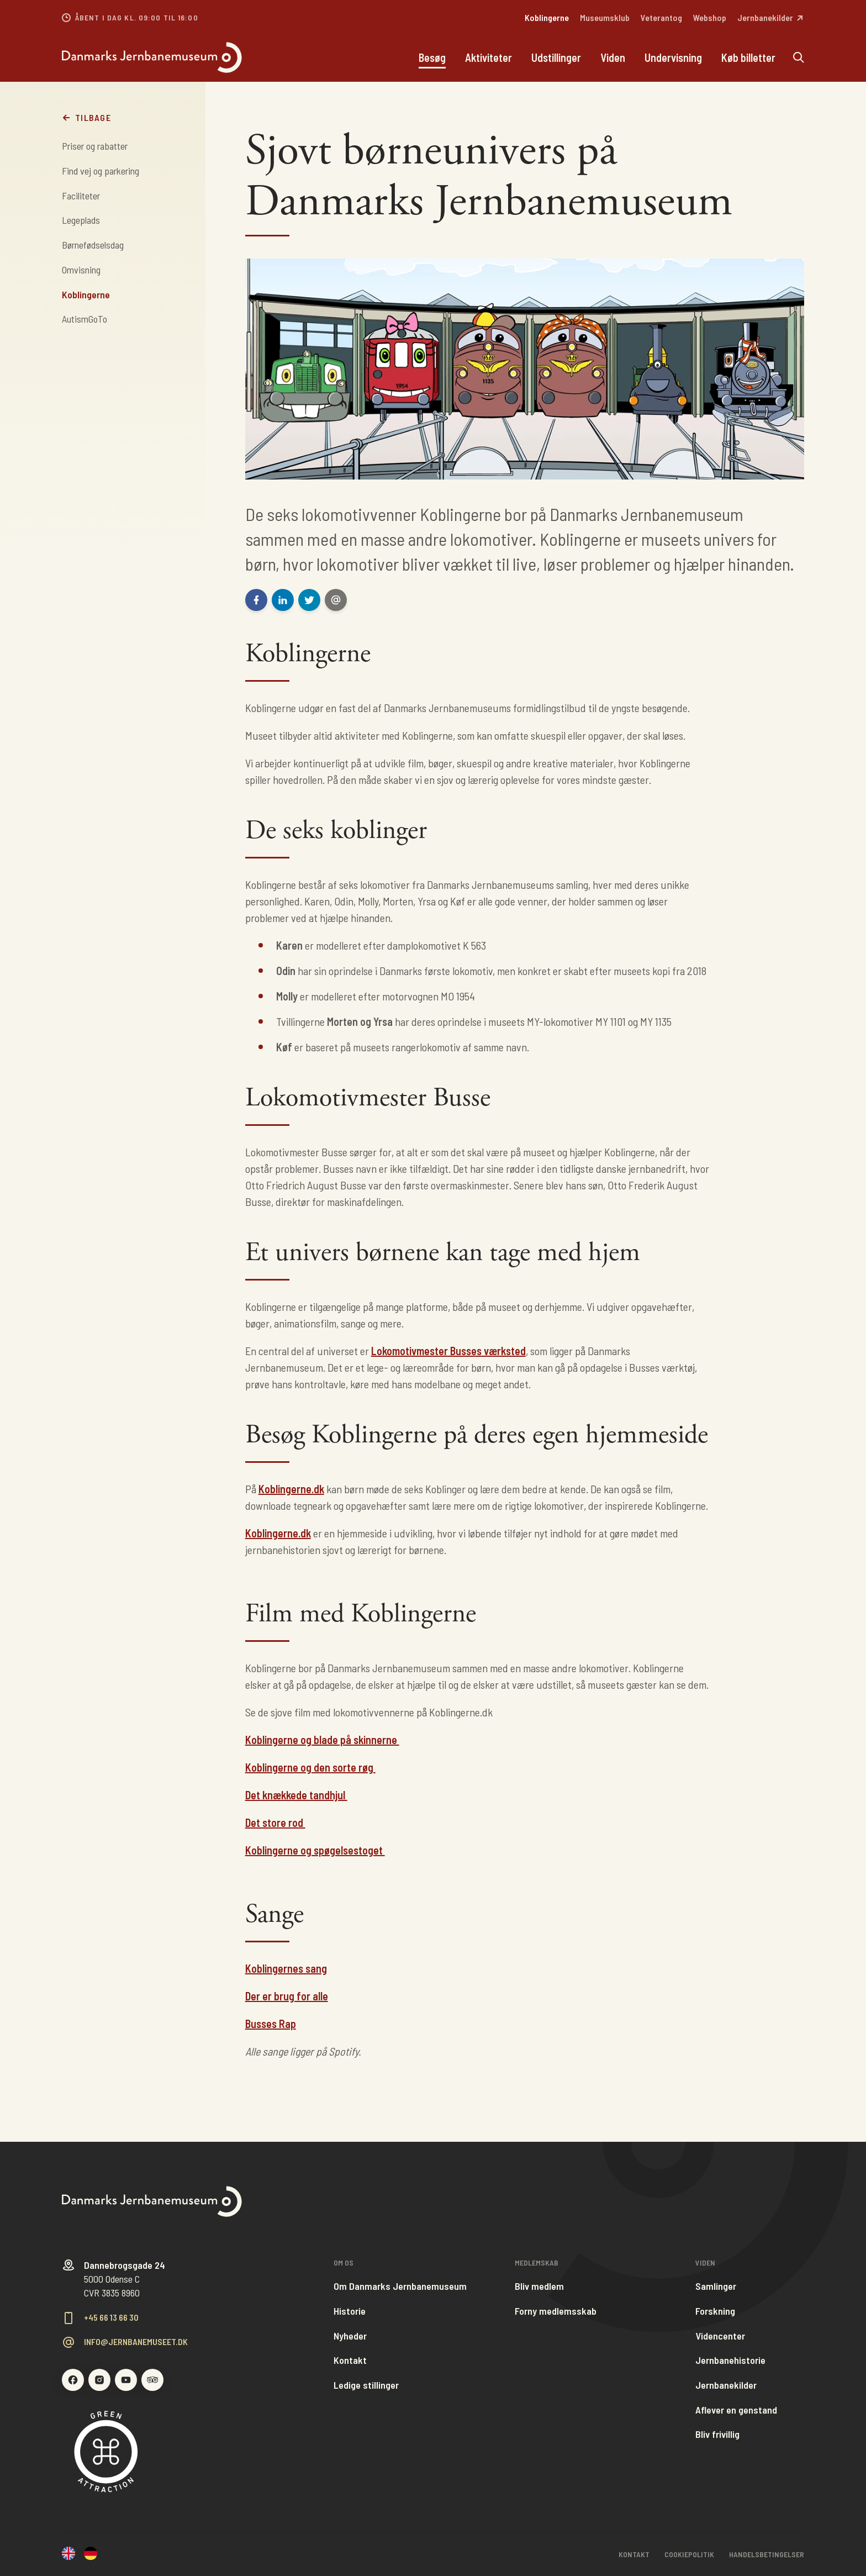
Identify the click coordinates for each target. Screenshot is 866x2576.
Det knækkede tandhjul (296, 1794)
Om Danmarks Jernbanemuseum (400, 2286)
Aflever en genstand (736, 2410)
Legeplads (81, 220)
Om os (343, 2262)
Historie (350, 2311)
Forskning (715, 2311)
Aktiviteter (488, 57)
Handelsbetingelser (766, 2554)
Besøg (432, 57)
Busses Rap (270, 2023)
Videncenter (720, 2336)
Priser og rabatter (95, 146)
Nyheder (350, 2336)
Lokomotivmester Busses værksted (448, 1350)
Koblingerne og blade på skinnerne (322, 1739)
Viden (612, 57)
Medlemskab (536, 2262)
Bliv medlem (539, 2286)
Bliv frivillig (717, 2434)
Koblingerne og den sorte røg (310, 1767)
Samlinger (715, 2286)
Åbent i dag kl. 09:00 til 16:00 (136, 17)
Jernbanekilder (726, 2385)
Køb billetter (748, 57)
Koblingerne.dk (291, 1488)
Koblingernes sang (286, 1968)
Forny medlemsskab (555, 2311)
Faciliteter (81, 195)
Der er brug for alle (286, 1996)
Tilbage (86, 118)
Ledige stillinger (366, 2385)
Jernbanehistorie (730, 2360)
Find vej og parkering (100, 171)
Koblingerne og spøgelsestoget (315, 1850)
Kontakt (350, 2360)
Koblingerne (86, 294)
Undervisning (673, 57)
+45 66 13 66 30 (111, 2317)
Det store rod (275, 1822)
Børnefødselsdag (93, 245)
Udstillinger (556, 57)
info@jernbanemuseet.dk (136, 2342)
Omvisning (81, 270)
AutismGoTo (84, 319)
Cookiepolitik (689, 2554)
